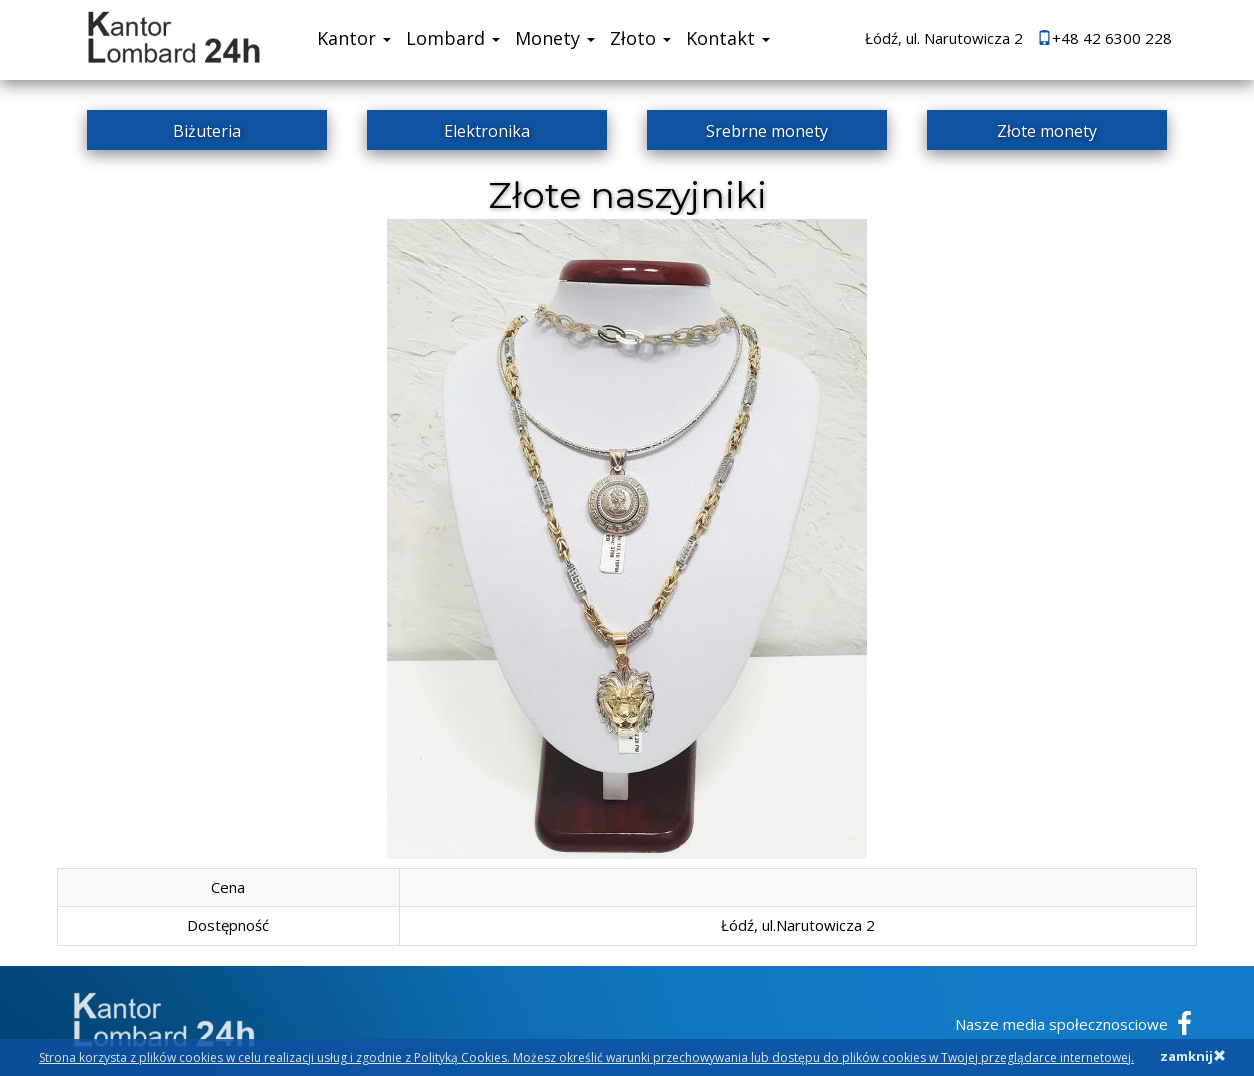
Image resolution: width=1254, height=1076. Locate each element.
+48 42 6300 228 (1104, 38)
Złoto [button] (640, 38)
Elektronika (487, 131)
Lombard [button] (453, 38)
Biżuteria (207, 131)
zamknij (1193, 1056)
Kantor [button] (354, 38)
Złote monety (1047, 131)
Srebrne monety (767, 131)
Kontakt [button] (728, 38)
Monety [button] (555, 38)
